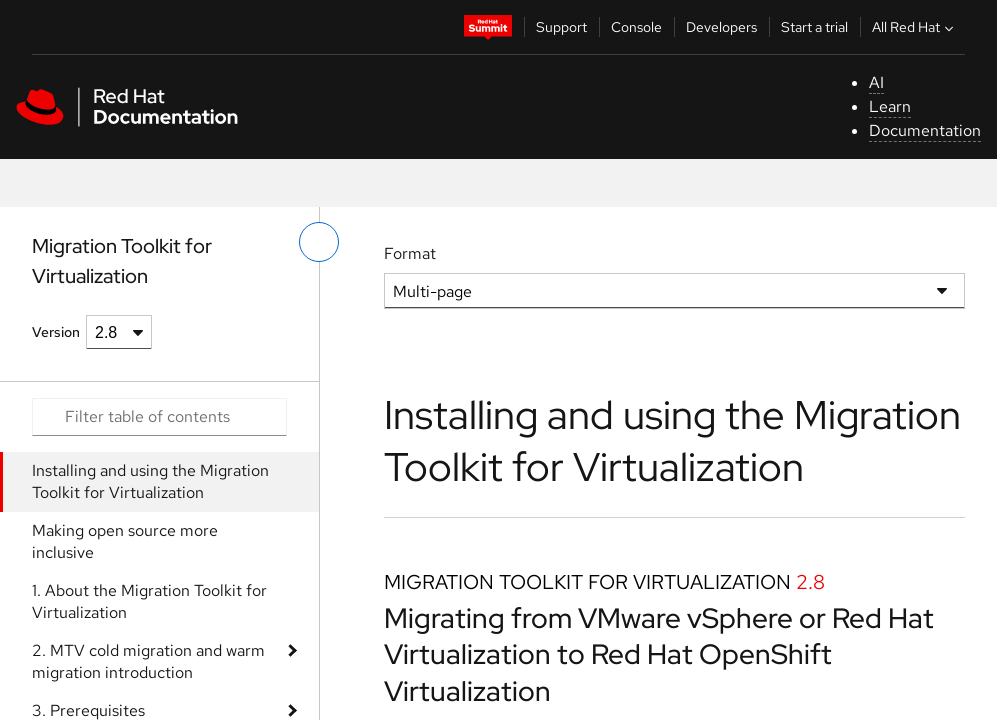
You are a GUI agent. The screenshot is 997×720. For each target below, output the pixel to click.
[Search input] (159, 417)
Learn (890, 106)
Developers (721, 27)
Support (561, 27)
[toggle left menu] (319, 242)
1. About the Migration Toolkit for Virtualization (149, 601)
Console (636, 27)
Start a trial (814, 27)
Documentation (925, 130)
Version (56, 332)
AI (876, 82)
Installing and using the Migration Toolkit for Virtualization (150, 481)
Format (410, 253)
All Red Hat (915, 27)
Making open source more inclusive (125, 541)
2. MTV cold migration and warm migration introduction (148, 661)
